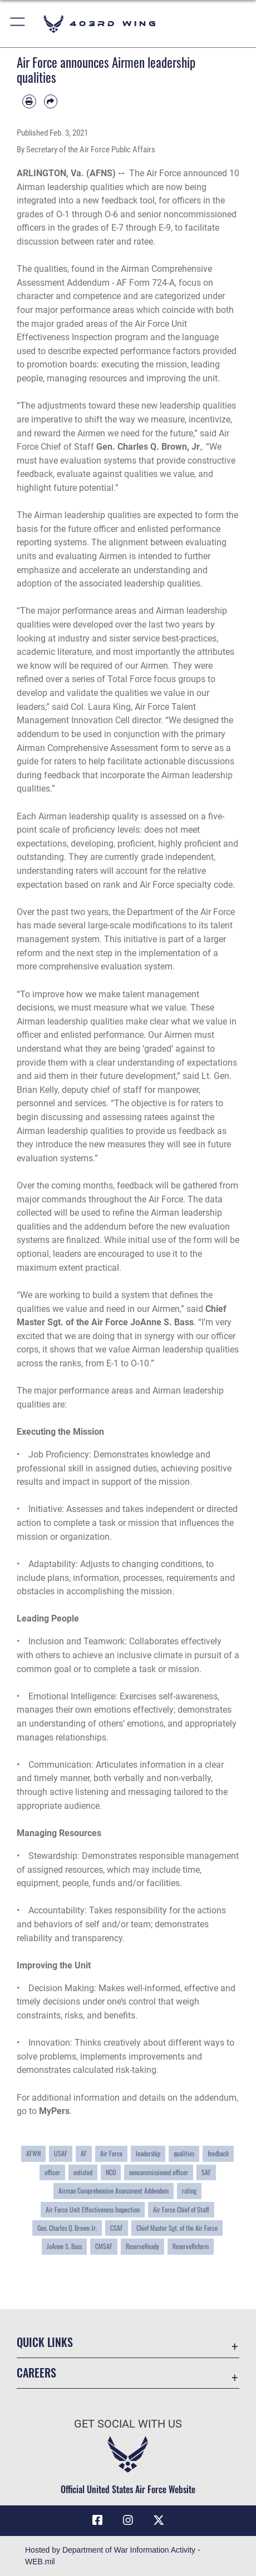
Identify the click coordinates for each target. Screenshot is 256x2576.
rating (189, 2190)
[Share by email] (51, 101)
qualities (184, 2153)
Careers (36, 2373)
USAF (60, 2153)
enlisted (82, 2172)
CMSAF (103, 2246)
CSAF (116, 2227)
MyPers (54, 2111)
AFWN (33, 2153)
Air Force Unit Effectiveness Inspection (93, 2209)
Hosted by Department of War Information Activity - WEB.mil (112, 2555)
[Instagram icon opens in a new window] (128, 2520)
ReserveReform (191, 2246)
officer (52, 2172)
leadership (148, 2153)
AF (84, 2153)
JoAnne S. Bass (64, 2246)
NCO (111, 2172)
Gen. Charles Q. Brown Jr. (67, 2227)
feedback (218, 2153)
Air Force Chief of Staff (181, 2209)
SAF (206, 2172)
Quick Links (45, 2342)
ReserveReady (142, 2246)
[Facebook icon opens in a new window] (97, 2520)
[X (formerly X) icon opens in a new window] (158, 2520)
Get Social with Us (128, 2424)
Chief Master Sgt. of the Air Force (177, 2227)
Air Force (111, 2153)
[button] (18, 23)
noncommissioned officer (158, 2172)
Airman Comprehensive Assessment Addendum (113, 2190)
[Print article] (29, 101)
